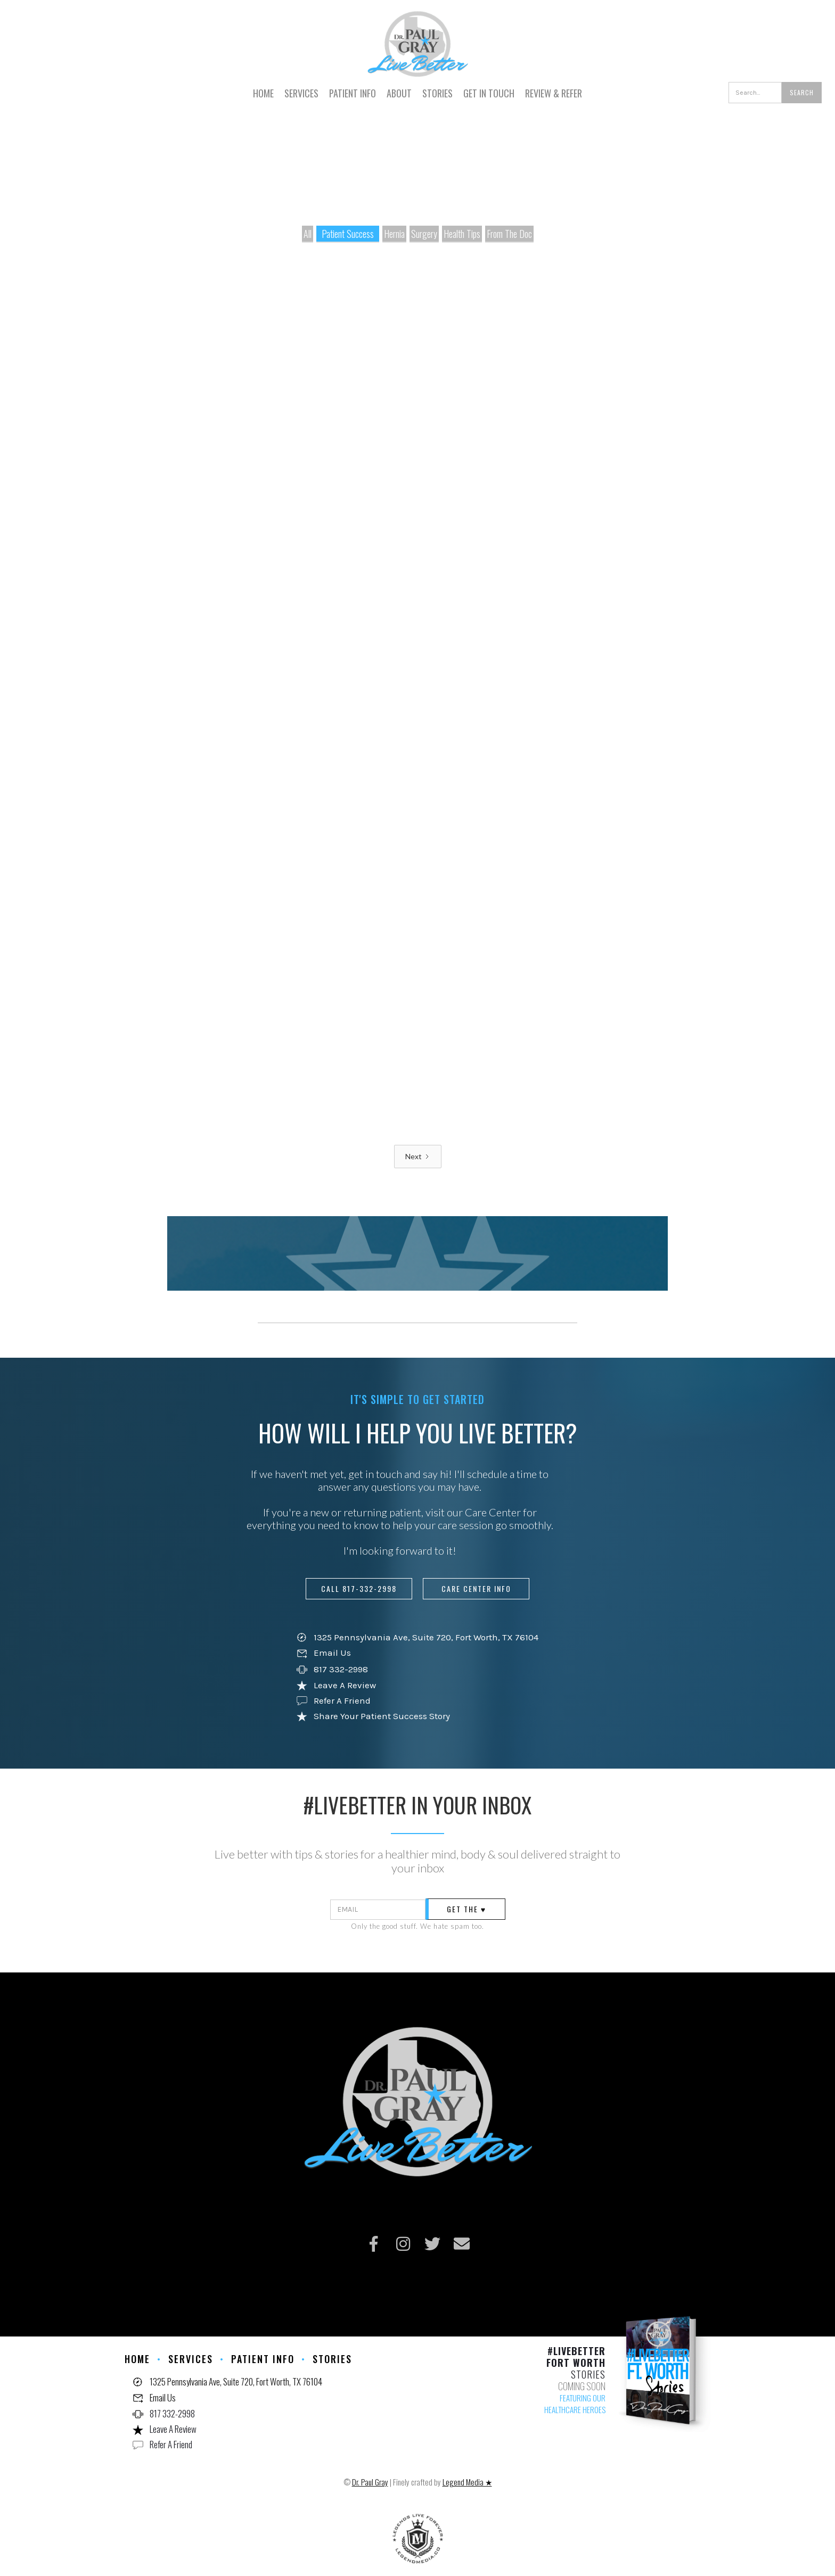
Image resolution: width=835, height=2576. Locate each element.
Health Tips (462, 234)
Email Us (332, 1652)
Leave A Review (345, 1685)
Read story (204, 501)
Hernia (394, 234)
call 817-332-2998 (359, 1588)
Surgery (424, 234)
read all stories (352, 1284)
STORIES (437, 93)
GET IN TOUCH (488, 93)
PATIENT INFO (352, 93)
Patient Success (348, 234)
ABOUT (399, 93)
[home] (417, 38)
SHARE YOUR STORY (479, 1284)
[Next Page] (417, 1156)
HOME (263, 93)
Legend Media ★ (467, 2482)
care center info (476, 1588)
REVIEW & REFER (553, 93)
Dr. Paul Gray (370, 2482)
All (308, 234)
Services (190, 2359)
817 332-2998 (341, 1669)
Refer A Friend (342, 1700)
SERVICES (301, 93)
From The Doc (509, 234)
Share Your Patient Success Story (382, 1716)
